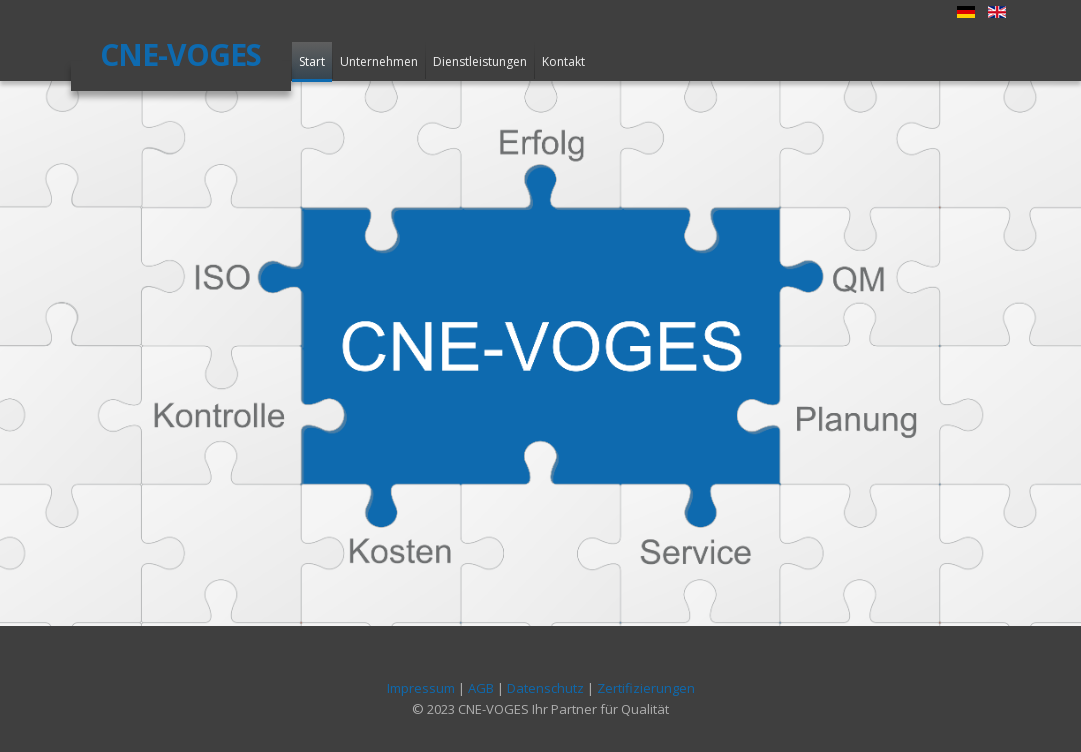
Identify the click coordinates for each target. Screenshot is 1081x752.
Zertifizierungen (646, 688)
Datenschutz (545, 688)
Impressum (421, 688)
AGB (481, 688)
